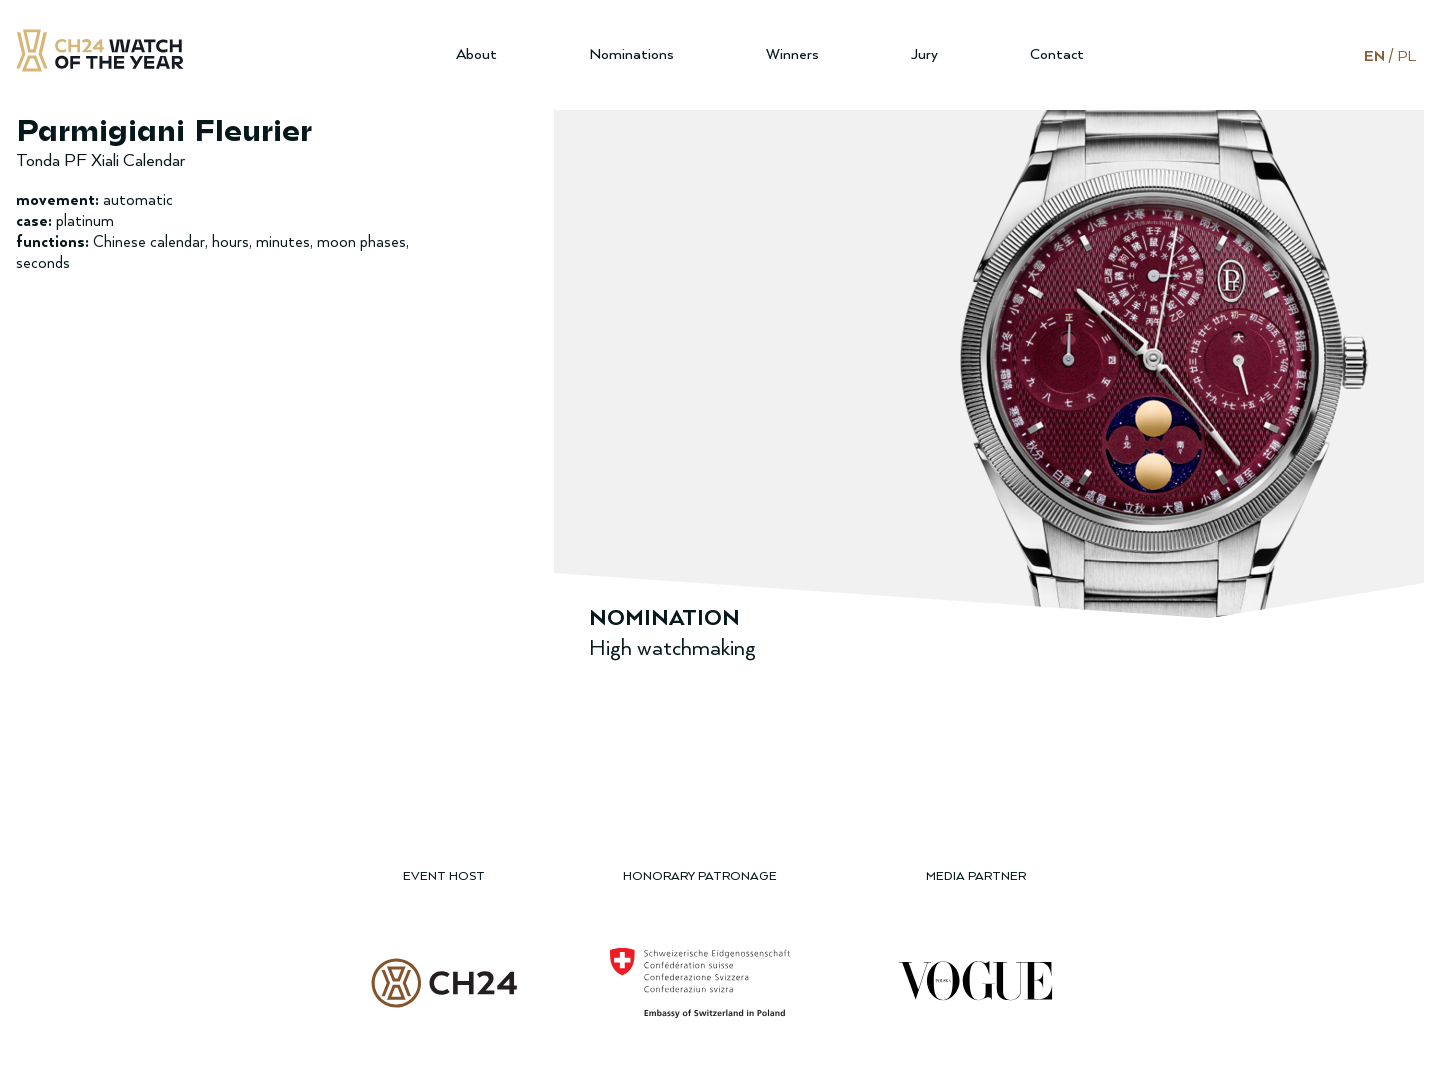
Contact (1057, 54)
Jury (924, 54)
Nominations (631, 54)
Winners (792, 54)
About (476, 54)
